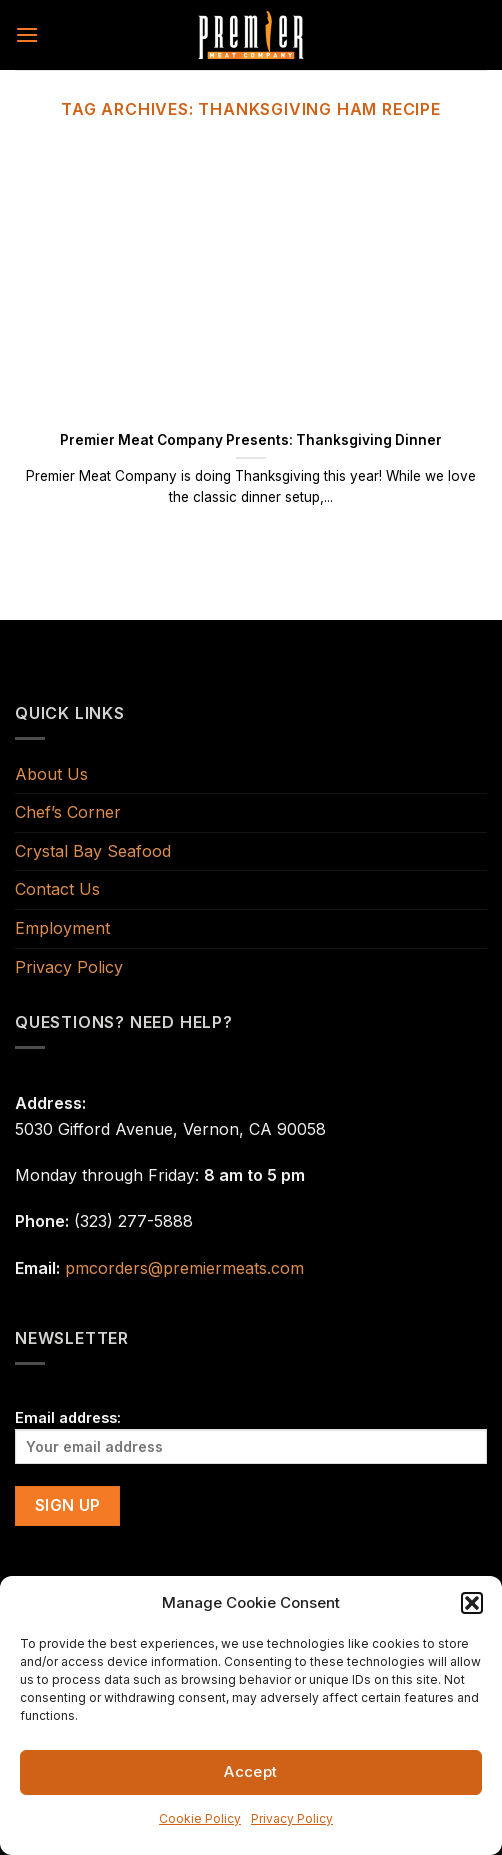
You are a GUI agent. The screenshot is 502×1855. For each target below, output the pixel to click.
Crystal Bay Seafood (93, 851)
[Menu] (27, 34)
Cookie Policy (200, 1818)
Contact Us (57, 889)
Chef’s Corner (68, 812)
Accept (251, 1771)
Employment (62, 928)
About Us (51, 774)
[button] (472, 1603)
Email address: (251, 1436)
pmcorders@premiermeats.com (184, 1268)
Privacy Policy (292, 1818)
